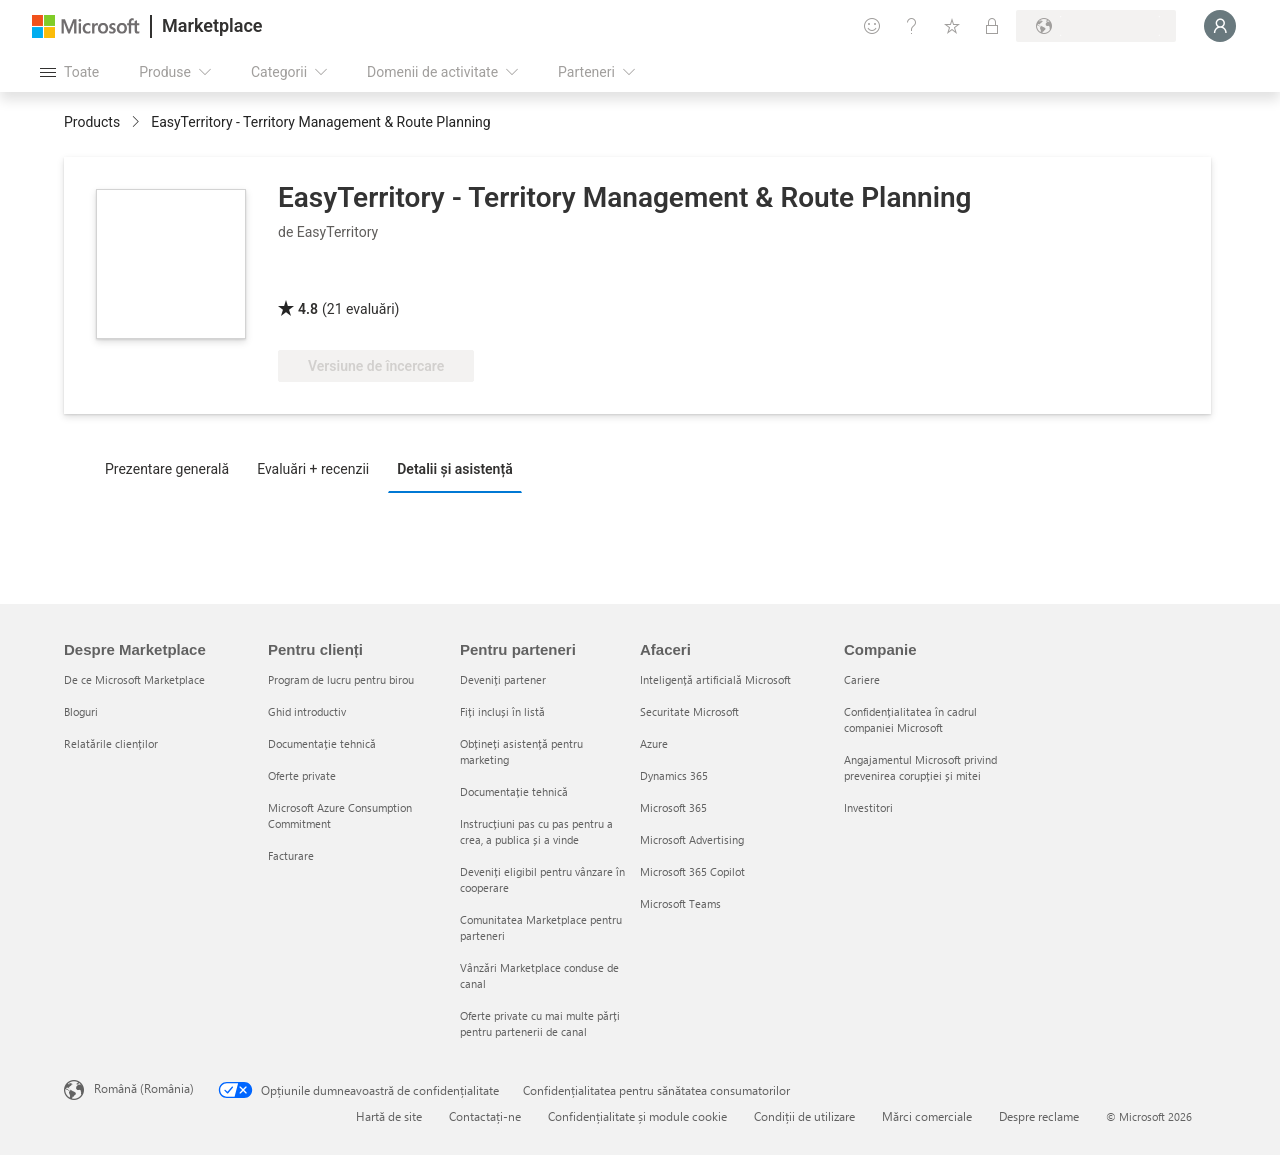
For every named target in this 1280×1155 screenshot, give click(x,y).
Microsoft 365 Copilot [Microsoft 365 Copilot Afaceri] (692, 871)
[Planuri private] (992, 26)
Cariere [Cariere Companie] (862, 679)
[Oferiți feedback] (872, 26)
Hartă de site (389, 1116)
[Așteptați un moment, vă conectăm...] (1220, 26)
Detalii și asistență (454, 469)
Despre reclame (1039, 1116)
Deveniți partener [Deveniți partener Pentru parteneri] (503, 679)
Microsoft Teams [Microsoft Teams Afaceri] (680, 903)
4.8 (308, 309)
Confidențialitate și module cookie (637, 1116)
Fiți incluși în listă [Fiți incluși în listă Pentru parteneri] (502, 711)
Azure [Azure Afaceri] (654, 743)
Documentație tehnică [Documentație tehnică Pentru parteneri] (514, 791)
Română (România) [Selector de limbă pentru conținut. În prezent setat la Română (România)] (144, 1088)
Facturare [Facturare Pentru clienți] (291, 855)
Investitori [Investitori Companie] (868, 807)
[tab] (172, 468)
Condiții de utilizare (804, 1116)
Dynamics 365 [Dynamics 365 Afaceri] (674, 775)
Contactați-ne (485, 1116)
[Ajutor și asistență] (912, 26)
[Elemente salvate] (952, 26)
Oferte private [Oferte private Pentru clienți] (302, 775)
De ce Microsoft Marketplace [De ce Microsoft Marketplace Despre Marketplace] (134, 679)
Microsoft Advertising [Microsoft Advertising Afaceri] (692, 839)
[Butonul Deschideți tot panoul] (69, 72)
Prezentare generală (167, 469)
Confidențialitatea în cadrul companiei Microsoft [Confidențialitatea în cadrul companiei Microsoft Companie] (910, 719)
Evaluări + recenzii (313, 469)
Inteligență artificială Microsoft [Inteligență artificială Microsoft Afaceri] (715, 679)
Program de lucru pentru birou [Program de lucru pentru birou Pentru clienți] (341, 679)
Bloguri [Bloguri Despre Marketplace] (81, 711)
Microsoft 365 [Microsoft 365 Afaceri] (673, 807)
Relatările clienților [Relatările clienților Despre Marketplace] (111, 743)
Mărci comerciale (927, 1116)
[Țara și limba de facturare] (1096, 26)
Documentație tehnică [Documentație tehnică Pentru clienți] (322, 743)
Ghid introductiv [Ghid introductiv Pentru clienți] (307, 711)
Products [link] (92, 122)
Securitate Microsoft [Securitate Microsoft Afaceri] (689, 711)
